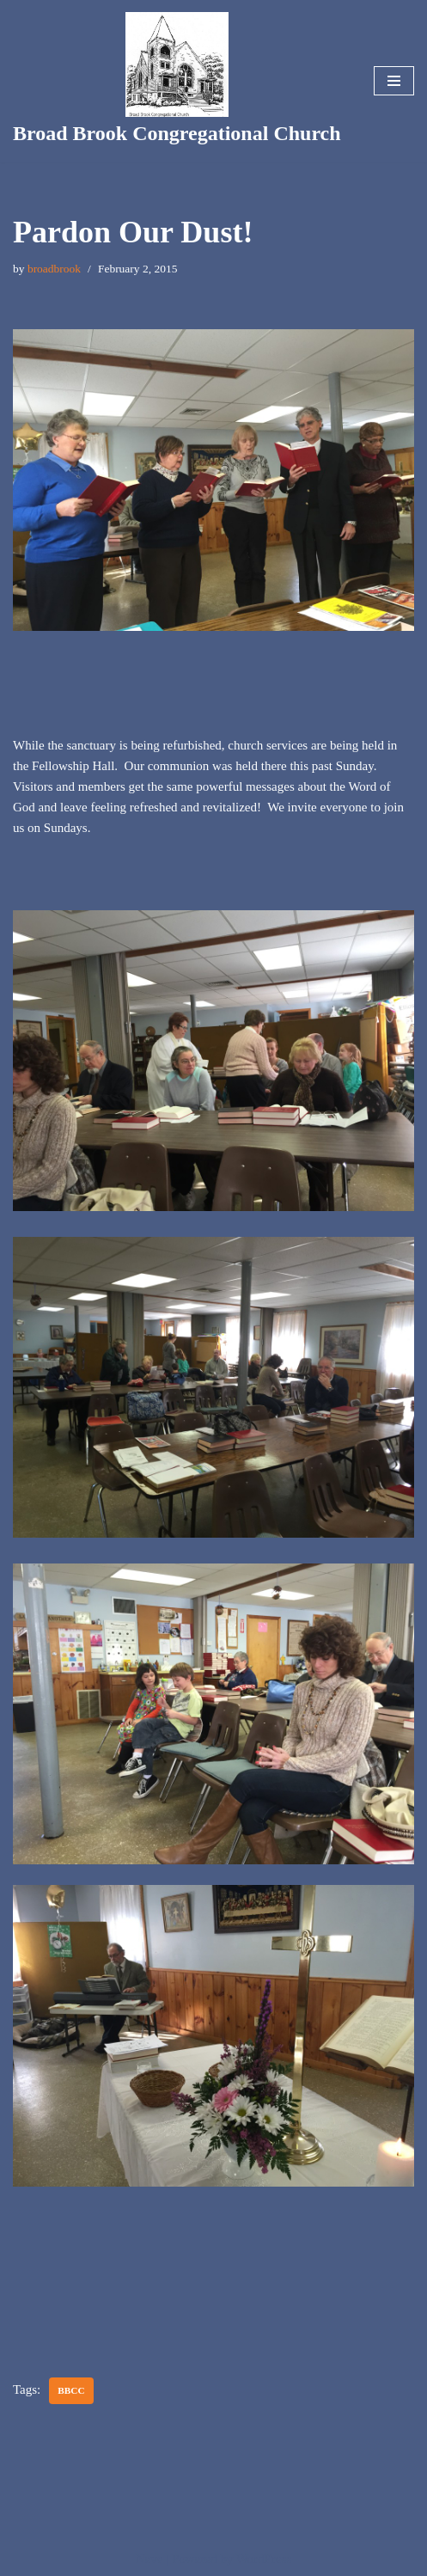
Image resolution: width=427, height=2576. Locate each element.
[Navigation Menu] (394, 80)
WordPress (264, 2559)
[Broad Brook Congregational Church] (177, 81)
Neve (149, 2559)
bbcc (71, 2390)
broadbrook (54, 268)
